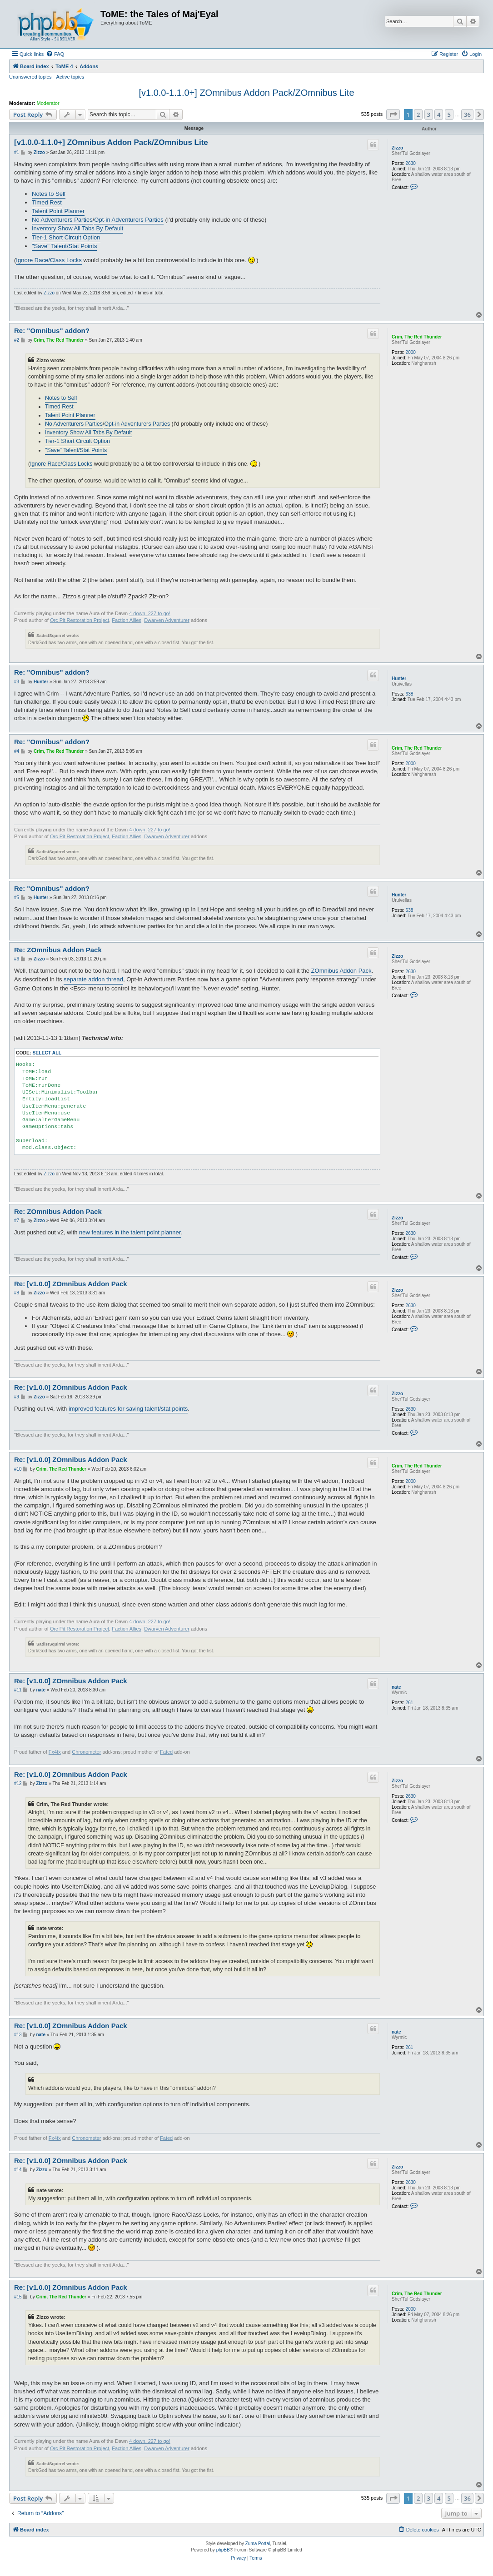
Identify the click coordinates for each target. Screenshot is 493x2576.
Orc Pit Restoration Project (79, 620)
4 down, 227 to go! (149, 613)
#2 (16, 340)
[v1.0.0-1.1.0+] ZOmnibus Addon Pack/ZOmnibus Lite (246, 93)
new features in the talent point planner (130, 1232)
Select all (46, 1052)
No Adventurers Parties (62, 219)
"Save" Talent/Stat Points (64, 246)
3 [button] (428, 114)
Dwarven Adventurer (166, 620)
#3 (16, 681)
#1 (16, 152)
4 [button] (438, 114)
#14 (18, 2169)
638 (409, 693)
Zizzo (397, 147)
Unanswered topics (30, 77)
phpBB (223, 2549)
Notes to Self (48, 193)
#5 (16, 897)
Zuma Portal (257, 2543)
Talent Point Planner (58, 211)
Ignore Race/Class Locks (49, 260)
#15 (18, 2296)
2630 (411, 163)
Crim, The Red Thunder (417, 336)
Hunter (399, 678)
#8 (16, 1292)
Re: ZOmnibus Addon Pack (58, 950)
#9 (16, 1396)
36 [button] (467, 114)
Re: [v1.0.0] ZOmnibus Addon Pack (70, 1284)
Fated (166, 1752)
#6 (16, 958)
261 (409, 1702)
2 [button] (418, 114)
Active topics (70, 77)
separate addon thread (93, 979)
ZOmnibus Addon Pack (341, 970)
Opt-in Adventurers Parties (128, 219)
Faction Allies (126, 620)
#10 (18, 1469)
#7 (16, 1220)
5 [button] (449, 114)
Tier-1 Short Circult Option (66, 237)
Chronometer (86, 1752)
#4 (16, 751)
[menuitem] (55, 54)
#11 (18, 1689)
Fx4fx (55, 1752)
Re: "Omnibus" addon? (52, 330)
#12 (18, 1783)
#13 (18, 2034)
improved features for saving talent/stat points (128, 1408)
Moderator (48, 103)
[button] (393, 114)
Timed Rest (47, 202)
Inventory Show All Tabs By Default (77, 228)
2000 (411, 352)
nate (396, 1687)
